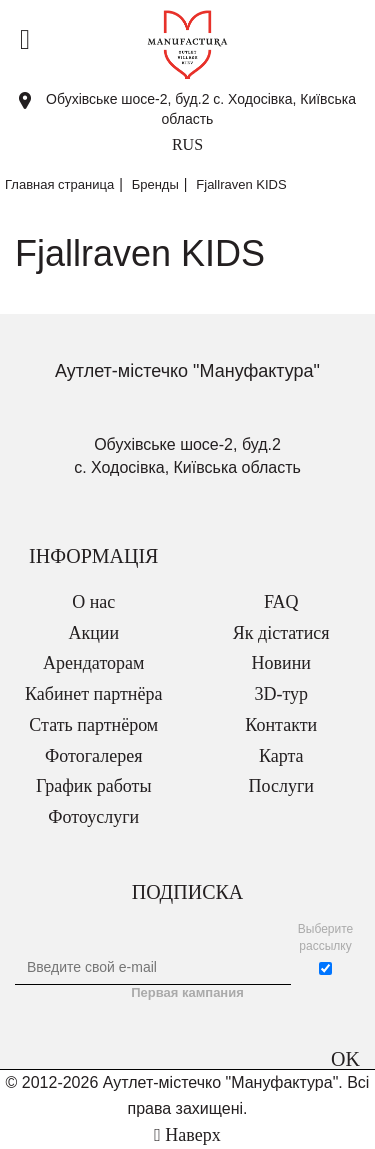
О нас (93, 602)
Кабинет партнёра (93, 694)
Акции (93, 633)
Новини (281, 663)
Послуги (281, 786)
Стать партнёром (93, 725)
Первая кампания (187, 992)
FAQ (281, 602)
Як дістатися (281, 633)
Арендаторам (93, 663)
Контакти (281, 725)
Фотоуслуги (93, 817)
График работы (94, 786)
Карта (281, 756)
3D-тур (281, 694)
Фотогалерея (93, 756)
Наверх (187, 1135)
